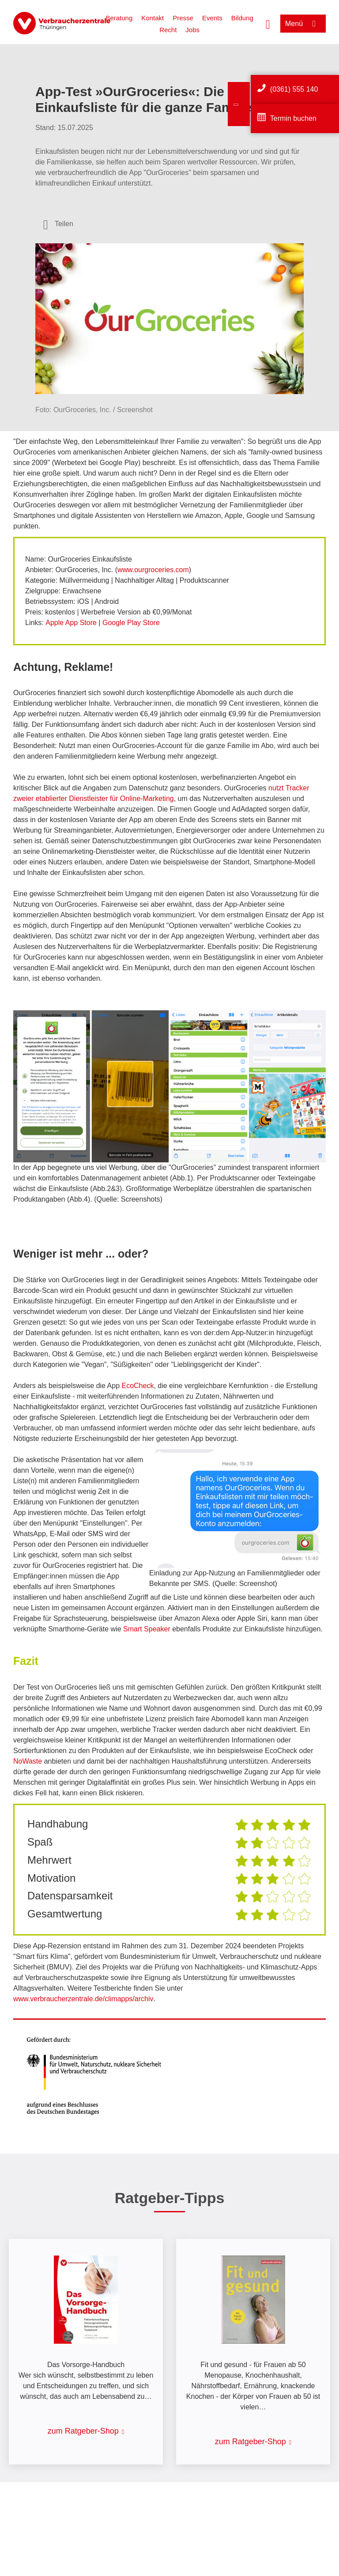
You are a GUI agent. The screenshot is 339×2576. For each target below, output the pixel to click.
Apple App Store (71, 622)
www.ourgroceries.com (153, 569)
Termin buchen (293, 118)
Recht (168, 30)
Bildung (242, 18)
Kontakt (152, 18)
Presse (183, 18)
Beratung (118, 18)
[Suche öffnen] (268, 23)
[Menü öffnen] (303, 24)
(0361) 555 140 (294, 89)
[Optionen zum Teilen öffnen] (58, 224)
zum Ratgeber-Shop (83, 2431)
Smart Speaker (146, 1629)
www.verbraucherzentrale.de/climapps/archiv (83, 1999)
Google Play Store (131, 622)
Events (212, 18)
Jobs (192, 30)
